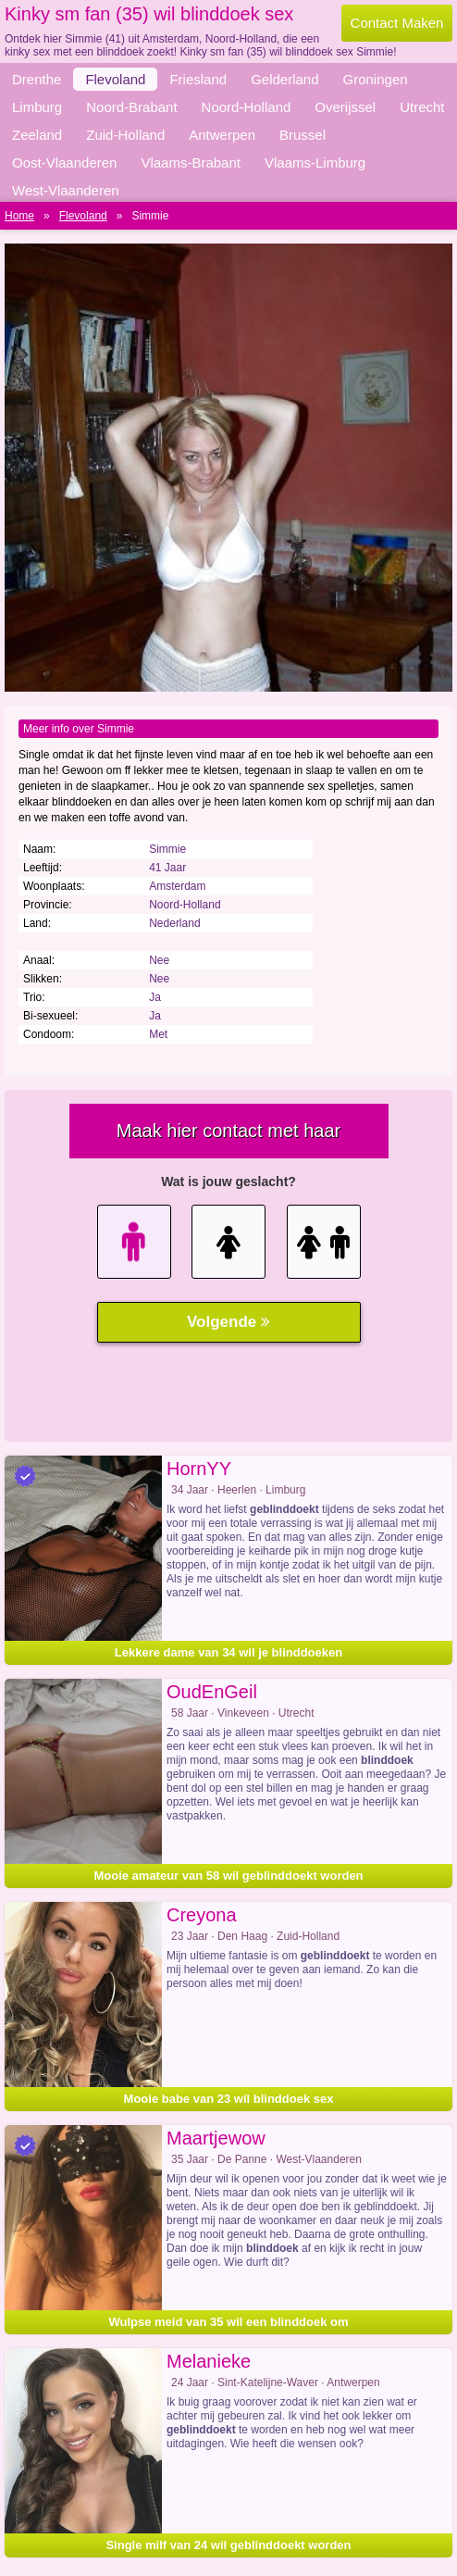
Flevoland (115, 79)
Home (19, 215)
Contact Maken (397, 23)
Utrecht (422, 107)
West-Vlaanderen (65, 190)
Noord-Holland (246, 107)
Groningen (375, 79)
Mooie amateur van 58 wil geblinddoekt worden (228, 1875)
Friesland (198, 79)
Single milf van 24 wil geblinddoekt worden (228, 2545)
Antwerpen (222, 135)
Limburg (37, 107)
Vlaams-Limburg (315, 162)
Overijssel (345, 107)
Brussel (302, 135)
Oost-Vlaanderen (64, 162)
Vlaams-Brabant (191, 162)
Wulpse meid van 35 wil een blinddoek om (228, 2322)
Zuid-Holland (125, 135)
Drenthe (36, 79)
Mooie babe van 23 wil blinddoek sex (229, 2099)
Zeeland (37, 135)
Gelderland (284, 79)
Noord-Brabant (131, 107)
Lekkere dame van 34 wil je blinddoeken (228, 1652)
